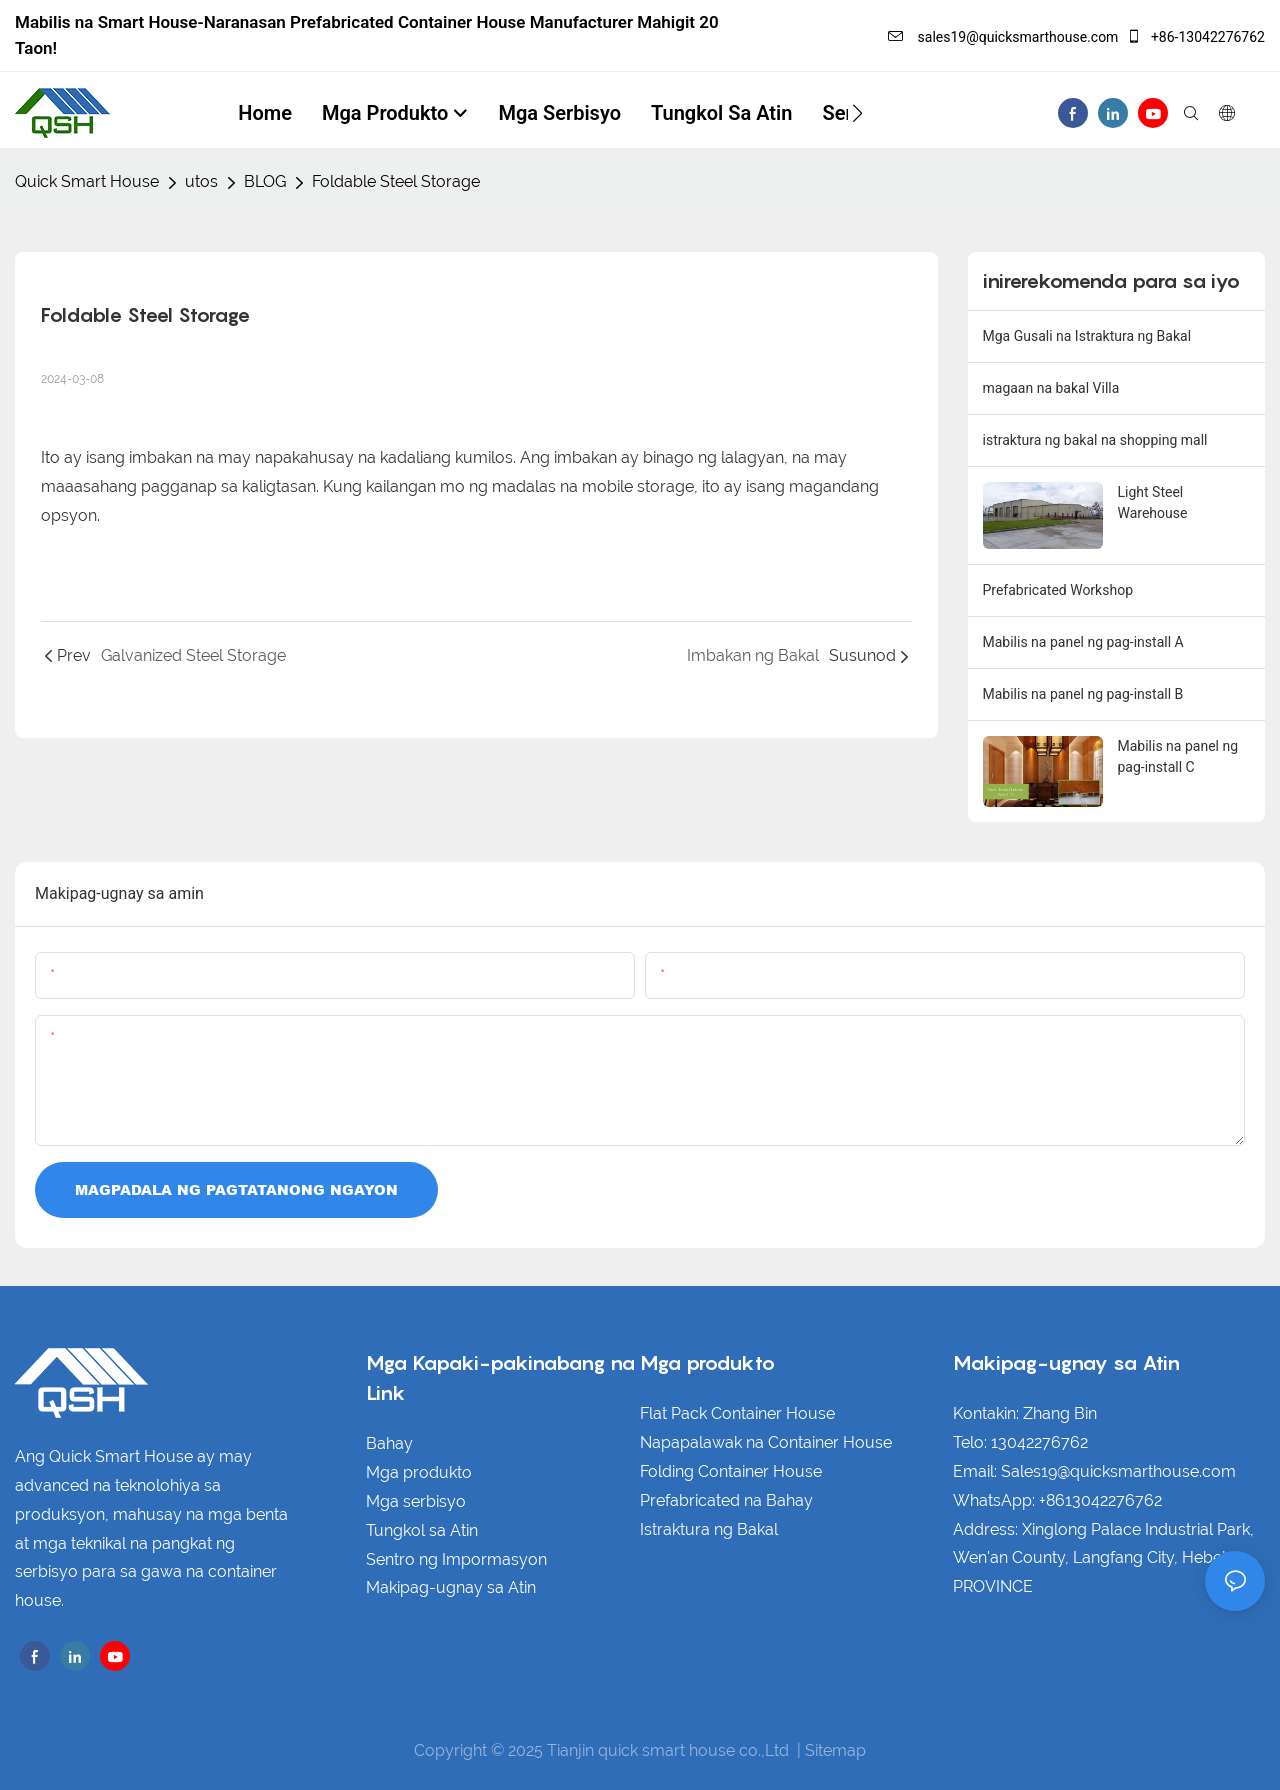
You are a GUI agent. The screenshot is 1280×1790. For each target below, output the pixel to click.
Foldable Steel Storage (396, 181)
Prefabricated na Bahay (726, 1500)
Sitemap (835, 1750)
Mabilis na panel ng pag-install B (1083, 694)
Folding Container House (731, 1471)
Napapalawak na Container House (766, 1442)
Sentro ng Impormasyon (456, 1559)
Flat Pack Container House (737, 1413)
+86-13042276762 (1195, 37)
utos (201, 181)
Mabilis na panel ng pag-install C (1178, 756)
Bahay (389, 1443)
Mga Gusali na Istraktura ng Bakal (1087, 336)
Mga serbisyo (416, 1501)
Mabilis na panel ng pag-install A (1083, 642)
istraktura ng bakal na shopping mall (1095, 440)
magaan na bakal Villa (1051, 388)
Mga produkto (419, 1472)
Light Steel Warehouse (1153, 502)
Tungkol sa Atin (422, 1530)
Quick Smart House (87, 181)
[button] (857, 113)
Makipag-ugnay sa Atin (451, 1587)
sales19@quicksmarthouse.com (1003, 37)
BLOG (265, 181)
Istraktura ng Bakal (709, 1529)
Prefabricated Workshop (1058, 590)
